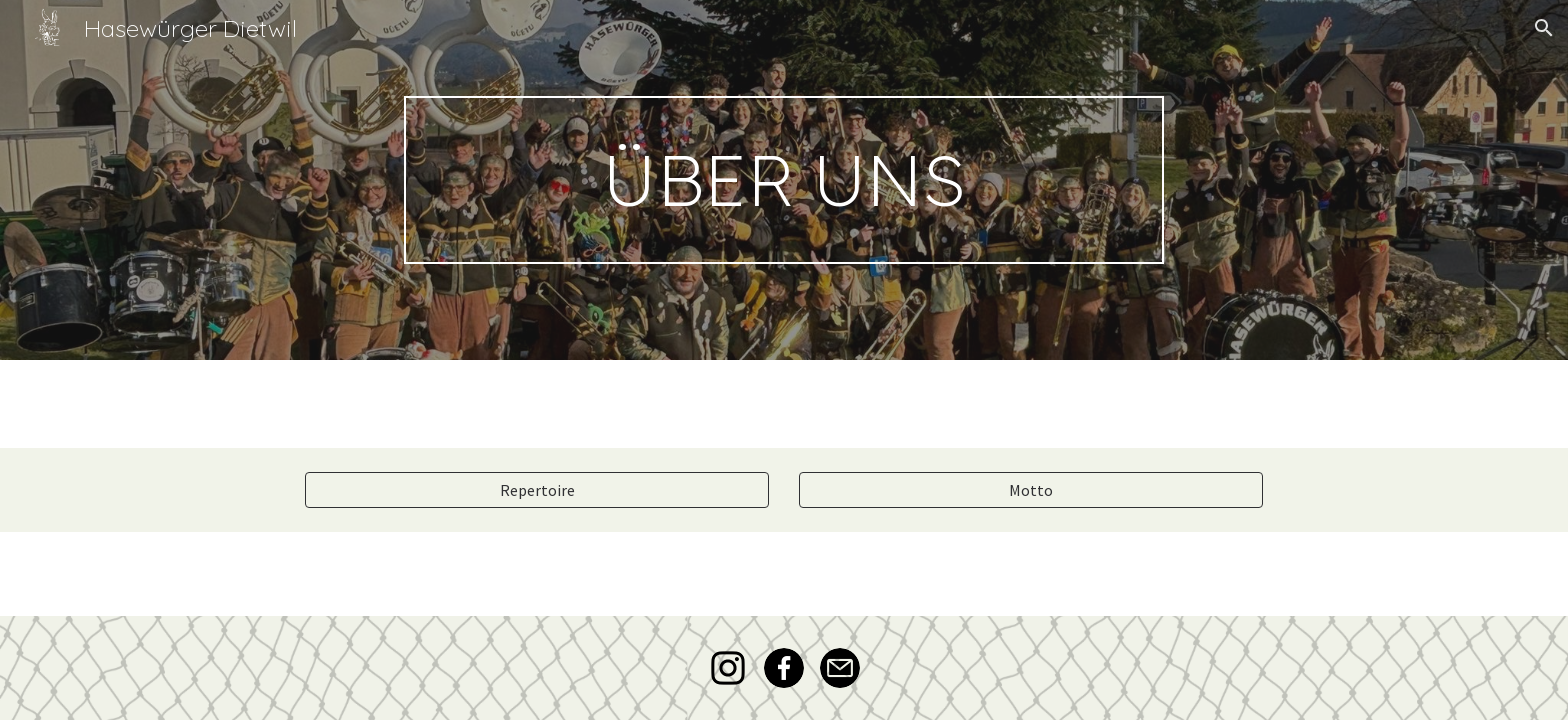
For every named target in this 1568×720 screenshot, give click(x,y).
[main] (784, 180)
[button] (1544, 28)
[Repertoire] (537, 490)
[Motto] (1031, 490)
